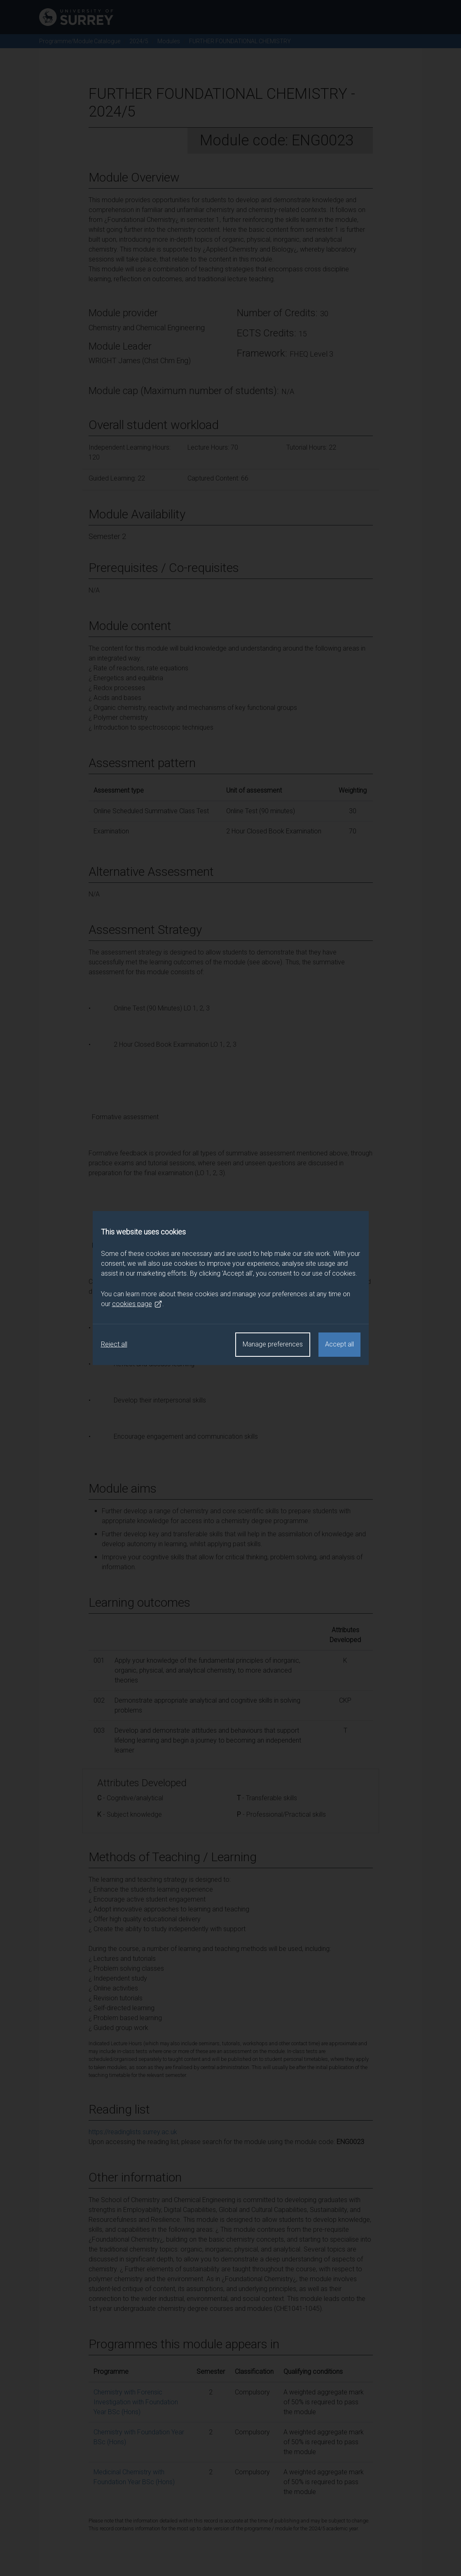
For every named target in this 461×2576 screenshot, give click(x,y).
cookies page (137, 1304)
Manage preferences (273, 1344)
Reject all (114, 1344)
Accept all (339, 1344)
